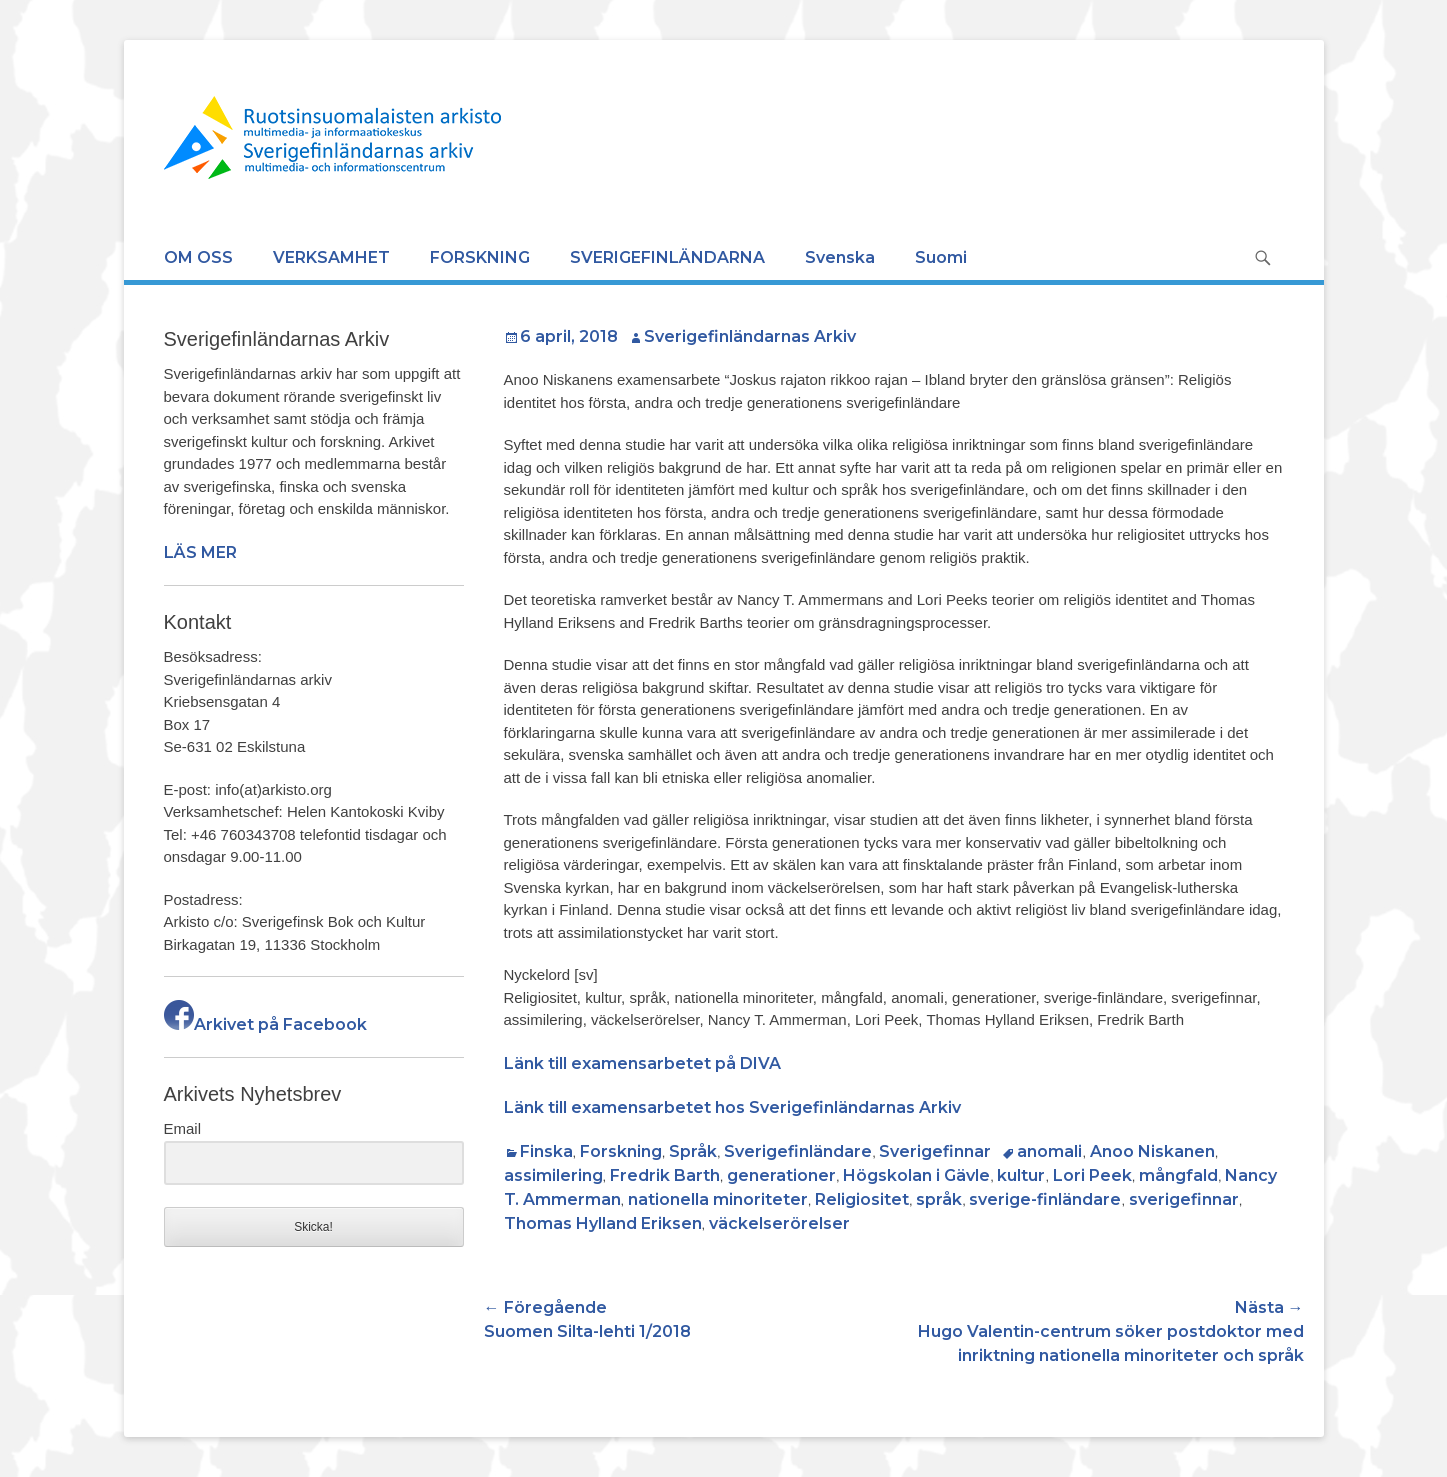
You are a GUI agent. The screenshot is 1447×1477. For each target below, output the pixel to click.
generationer (781, 1175)
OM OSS (198, 257)
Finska (546, 1151)
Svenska (840, 257)
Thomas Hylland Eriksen (603, 1223)
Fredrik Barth (665, 1175)
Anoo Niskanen (1152, 1151)
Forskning (621, 1151)
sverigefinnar (1184, 1199)
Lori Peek (1092, 1175)
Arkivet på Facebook (265, 1024)
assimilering (553, 1175)
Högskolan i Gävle (916, 1175)
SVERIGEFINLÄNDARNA (667, 257)
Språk (693, 1151)
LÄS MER (200, 552)
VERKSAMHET (331, 257)
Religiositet (862, 1199)
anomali (1049, 1151)
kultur (1021, 1175)
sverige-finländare (1045, 1199)
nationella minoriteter (718, 1199)
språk (939, 1199)
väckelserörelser (779, 1223)
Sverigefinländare (798, 1151)
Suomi (941, 257)
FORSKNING (480, 257)
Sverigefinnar (935, 1151)
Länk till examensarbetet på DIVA (642, 1063)
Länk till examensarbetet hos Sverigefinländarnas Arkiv (732, 1107)
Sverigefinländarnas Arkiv (750, 336)
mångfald (1178, 1175)
